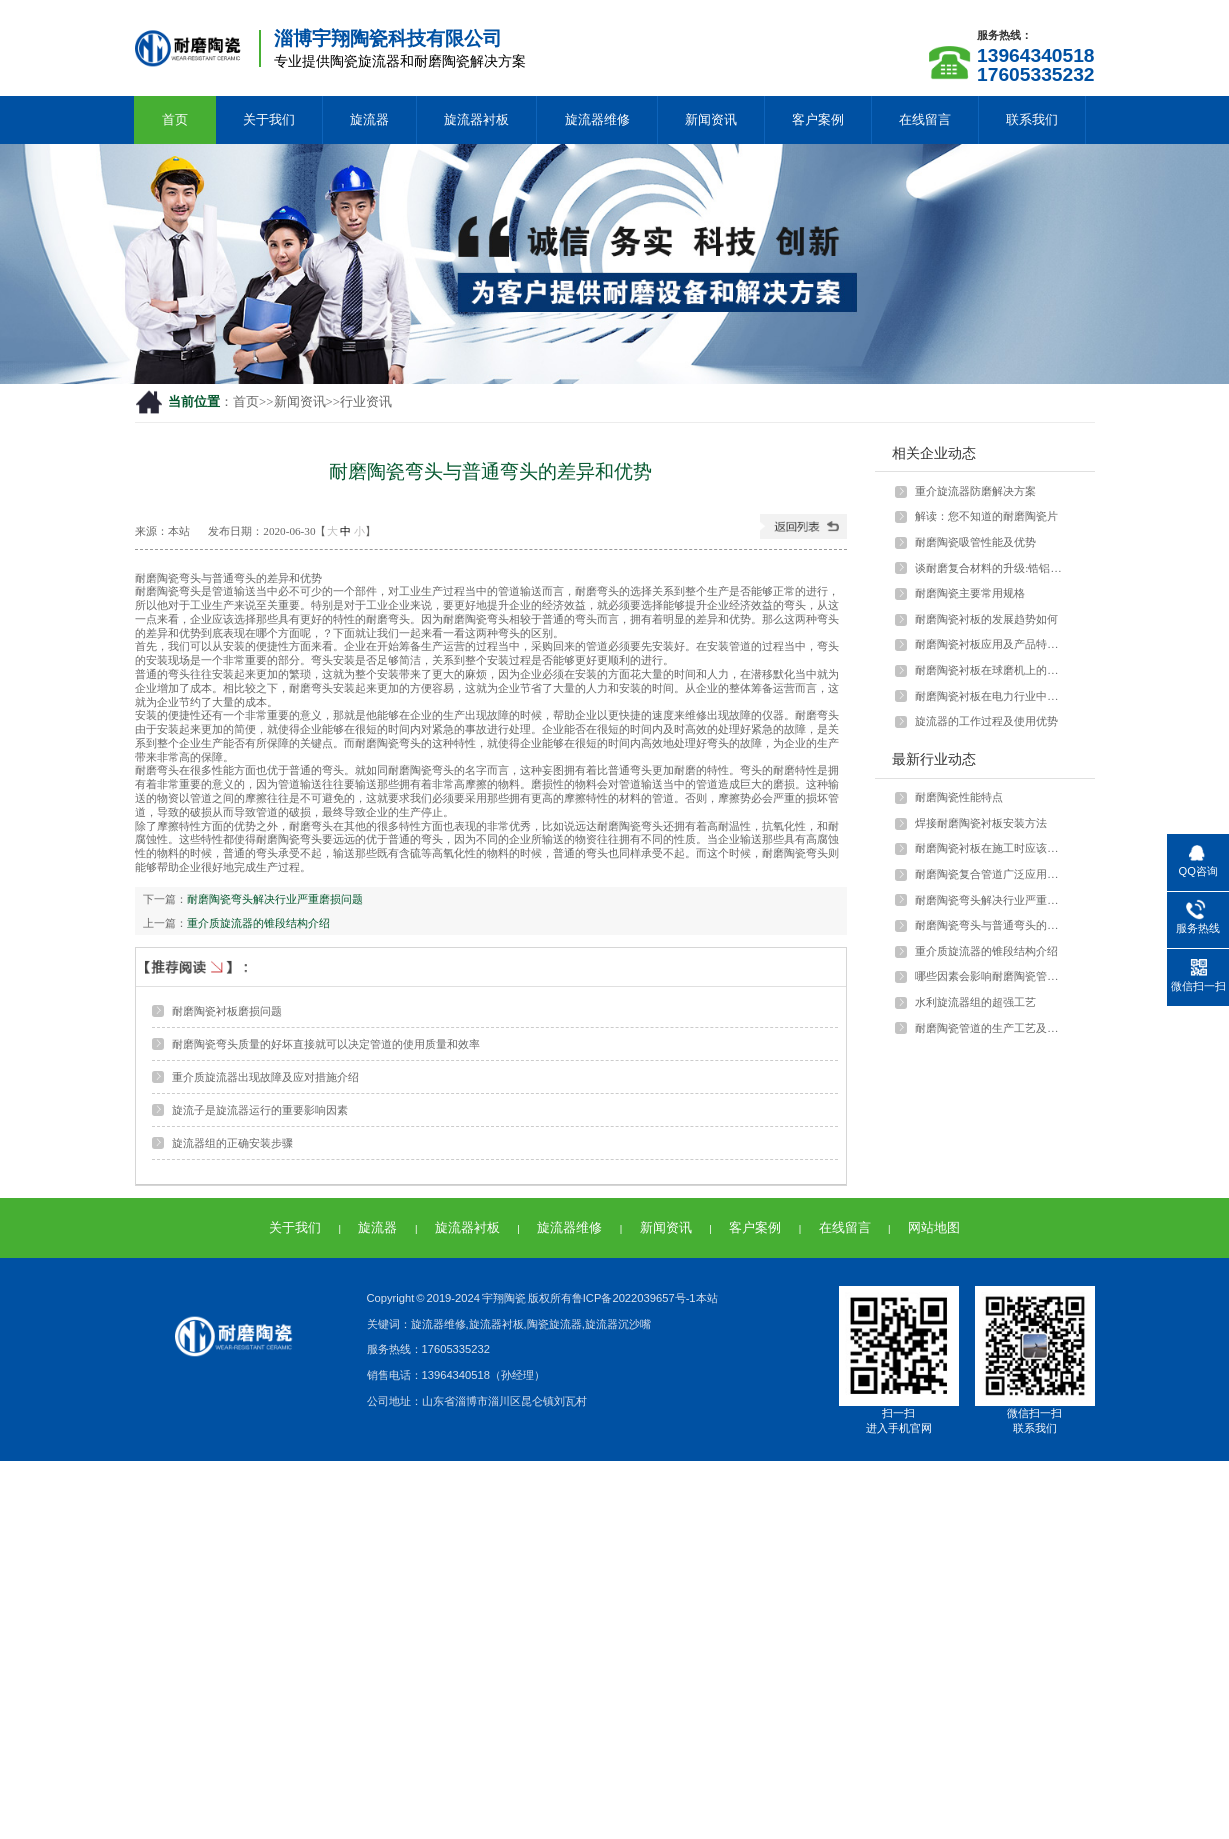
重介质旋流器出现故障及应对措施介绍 (265, 1077)
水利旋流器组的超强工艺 (975, 1002)
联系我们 (1032, 119)
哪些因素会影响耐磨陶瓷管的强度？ (991, 976)
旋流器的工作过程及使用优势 (986, 721)
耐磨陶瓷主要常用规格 (970, 593)
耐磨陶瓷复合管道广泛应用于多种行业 (991, 874)
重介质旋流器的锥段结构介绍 (258, 923)
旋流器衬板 (476, 119)
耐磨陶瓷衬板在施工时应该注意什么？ (991, 848)
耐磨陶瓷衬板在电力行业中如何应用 (991, 696)
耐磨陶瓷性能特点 (959, 797)
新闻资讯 (711, 119)
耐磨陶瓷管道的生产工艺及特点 (991, 1028)
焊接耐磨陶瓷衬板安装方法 (981, 823)
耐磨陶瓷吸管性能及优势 (975, 542)
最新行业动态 (934, 759)
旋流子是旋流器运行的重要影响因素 (260, 1110)
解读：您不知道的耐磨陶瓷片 (986, 516)
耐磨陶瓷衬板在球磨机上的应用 (991, 670)
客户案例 (818, 119)
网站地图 (934, 1227)
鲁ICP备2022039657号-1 (634, 1298)
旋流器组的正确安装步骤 (232, 1143)
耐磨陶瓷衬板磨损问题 (227, 1011)
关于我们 (269, 119)
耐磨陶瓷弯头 (168, 578)
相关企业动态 (934, 453)
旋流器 (369, 119)
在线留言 (925, 119)
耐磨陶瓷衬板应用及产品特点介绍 (991, 644)
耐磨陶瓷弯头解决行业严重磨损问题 (275, 899)
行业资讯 (366, 402)
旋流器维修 (597, 119)
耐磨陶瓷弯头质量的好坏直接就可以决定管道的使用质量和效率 (326, 1044)
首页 (175, 119)
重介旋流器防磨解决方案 (975, 491)
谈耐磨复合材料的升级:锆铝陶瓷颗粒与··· (991, 568)
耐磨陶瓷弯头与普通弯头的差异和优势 (991, 925)
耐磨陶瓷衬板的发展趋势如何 (986, 619)
